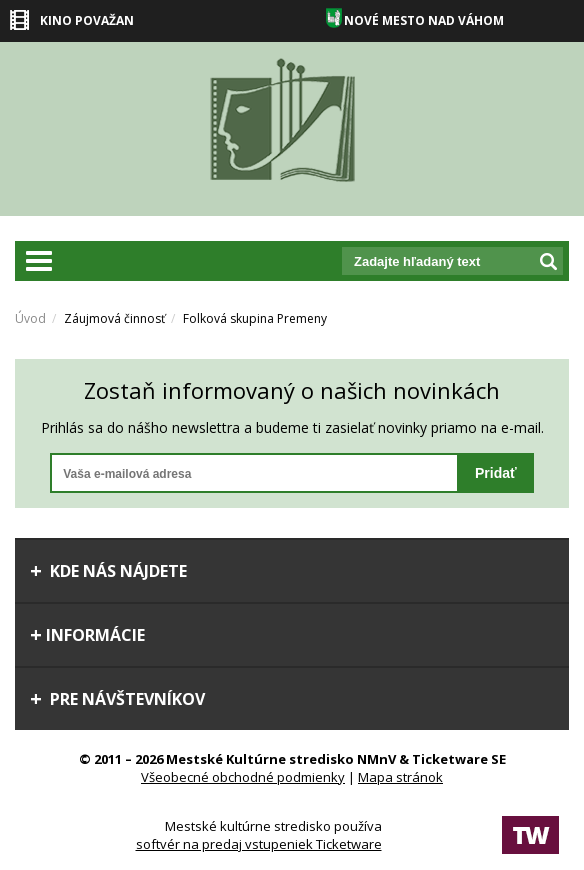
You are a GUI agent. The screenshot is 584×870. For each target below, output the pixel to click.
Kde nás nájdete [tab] (108, 571)
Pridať (496, 473)
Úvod (30, 318)
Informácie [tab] (87, 635)
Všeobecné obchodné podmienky (243, 777)
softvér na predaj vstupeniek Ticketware (259, 844)
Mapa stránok (400, 777)
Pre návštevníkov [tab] (117, 699)
